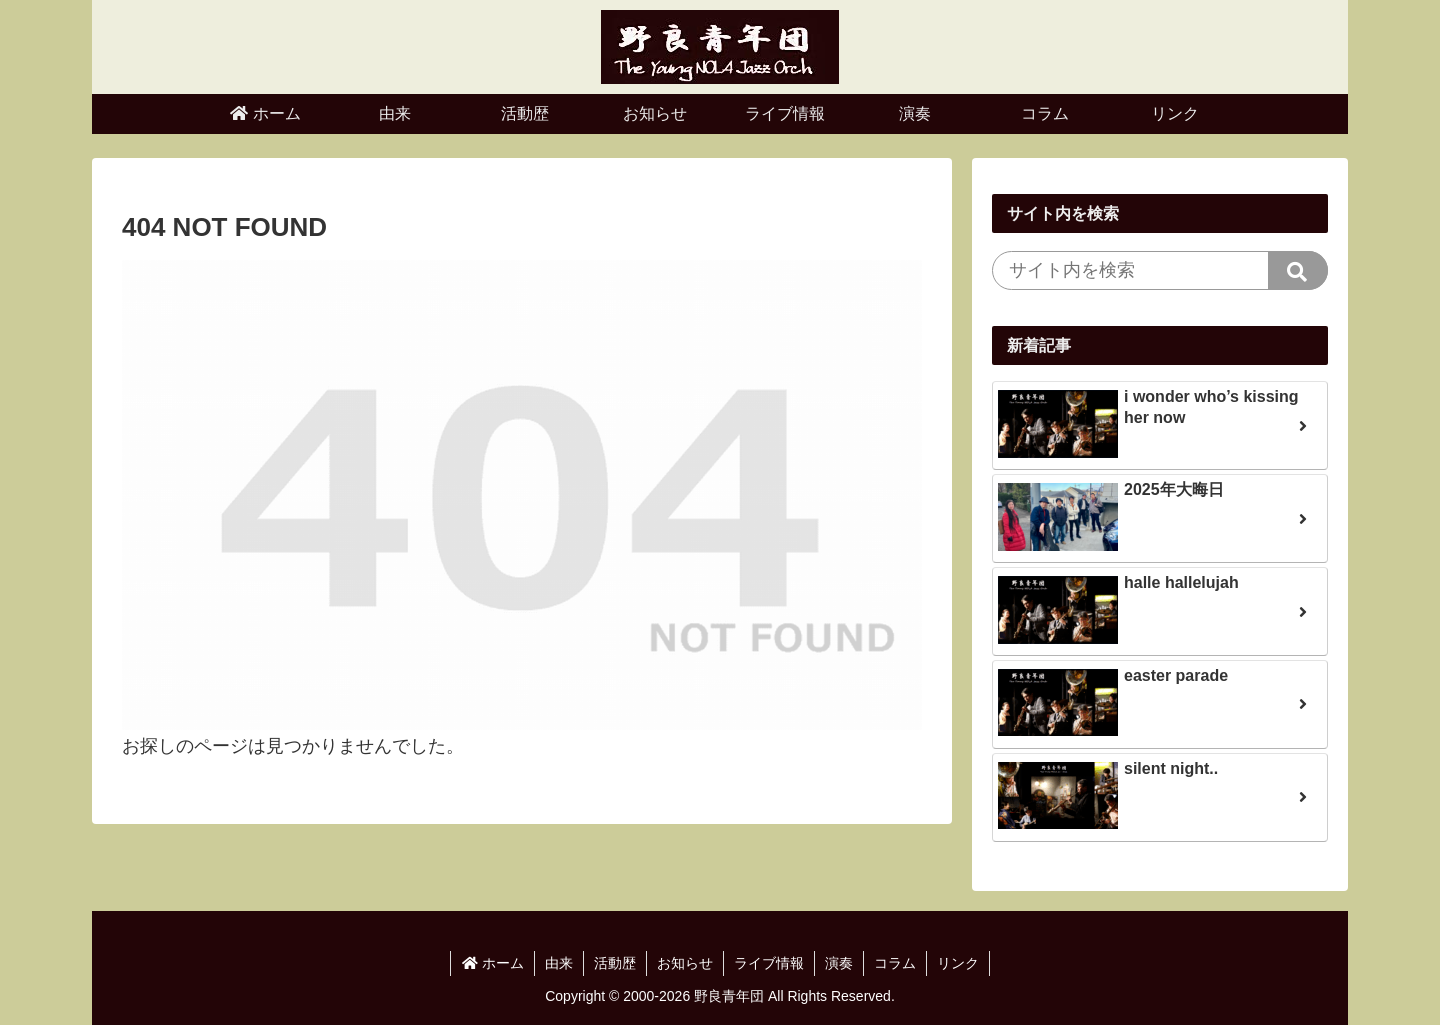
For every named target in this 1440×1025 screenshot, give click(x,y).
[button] (1298, 270)
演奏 (839, 963)
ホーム (492, 963)
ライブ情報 (769, 963)
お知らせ (685, 963)
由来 (559, 963)
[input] (1160, 270)
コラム (895, 963)
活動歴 (615, 963)
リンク (958, 963)
